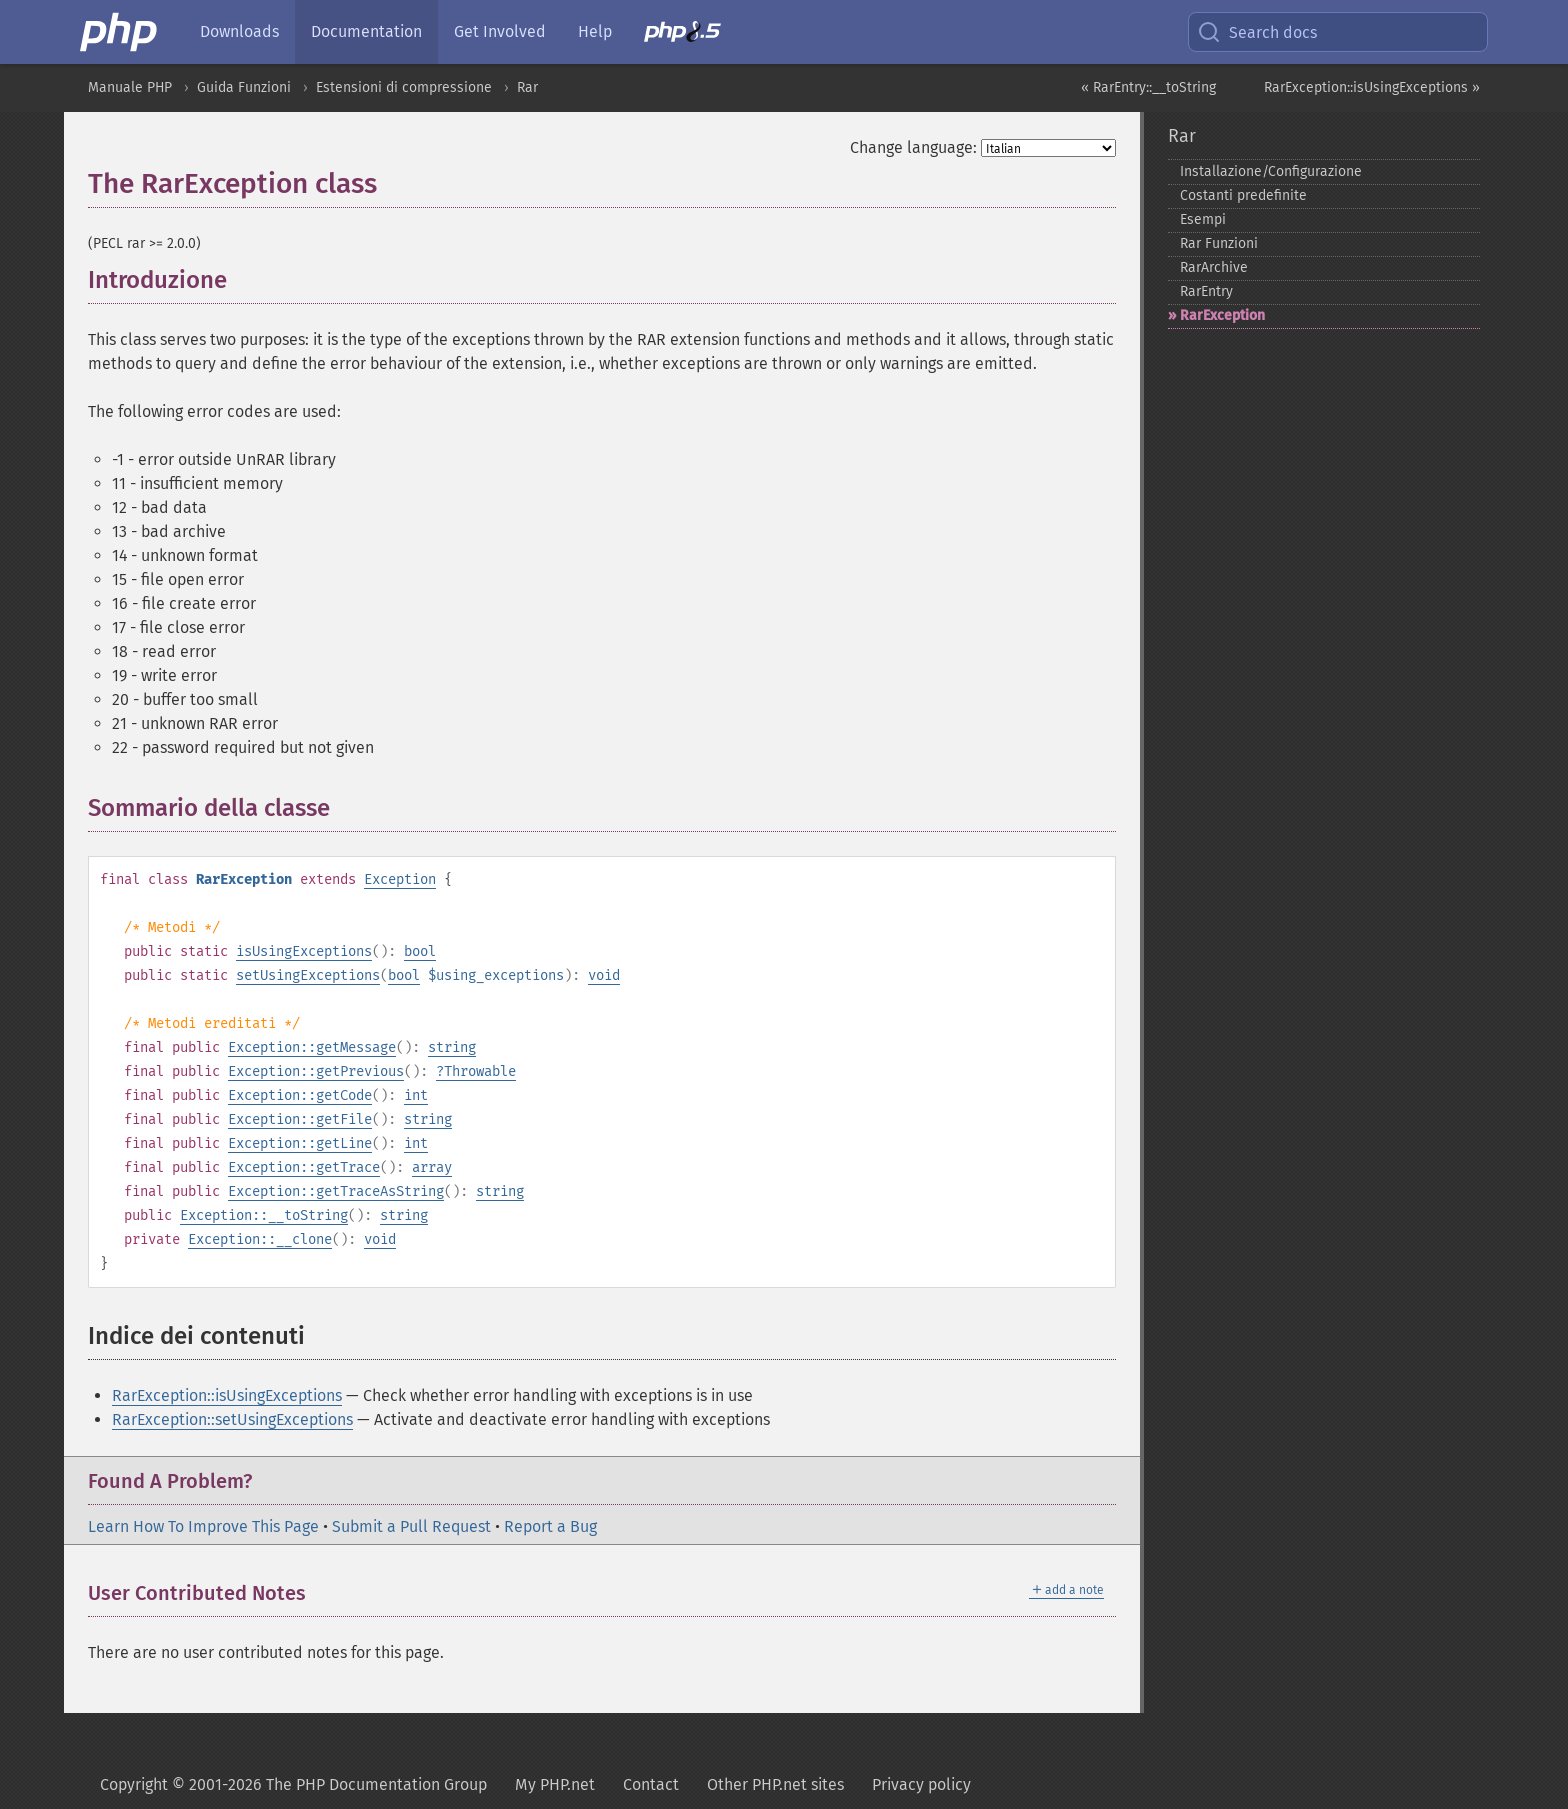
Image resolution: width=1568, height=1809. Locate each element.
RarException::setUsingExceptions (232, 1419)
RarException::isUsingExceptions (227, 1395)
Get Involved (500, 31)
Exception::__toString (264, 1215)
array (432, 1167)
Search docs (1257, 32)
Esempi (1203, 219)
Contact (651, 1784)
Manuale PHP (130, 87)
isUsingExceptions (304, 951)
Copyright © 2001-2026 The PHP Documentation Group (293, 1784)
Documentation (366, 31)
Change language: (913, 147)
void (604, 975)
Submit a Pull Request (411, 1526)
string (452, 1047)
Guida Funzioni (244, 87)
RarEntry (1206, 291)
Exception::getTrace (304, 1167)
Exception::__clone (260, 1239)
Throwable (480, 1071)
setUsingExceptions (308, 975)
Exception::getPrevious (316, 1071)
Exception (400, 879)
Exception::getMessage (312, 1047)
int (416, 1095)
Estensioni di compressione (404, 87)
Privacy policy (921, 1784)
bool (420, 951)
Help (595, 31)
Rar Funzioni (1219, 243)
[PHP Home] (120, 32)
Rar (527, 87)
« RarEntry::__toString (1148, 87)
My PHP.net (555, 1784)
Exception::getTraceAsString (336, 1191)
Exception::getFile (300, 1119)
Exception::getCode (300, 1095)
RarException (1222, 315)
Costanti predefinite (1243, 195)
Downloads (239, 31)
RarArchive (1214, 267)
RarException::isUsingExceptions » (1372, 87)
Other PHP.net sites (775, 1784)
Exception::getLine (300, 1143)
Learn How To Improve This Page (203, 1526)
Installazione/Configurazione (1271, 171)
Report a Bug (550, 1526)
